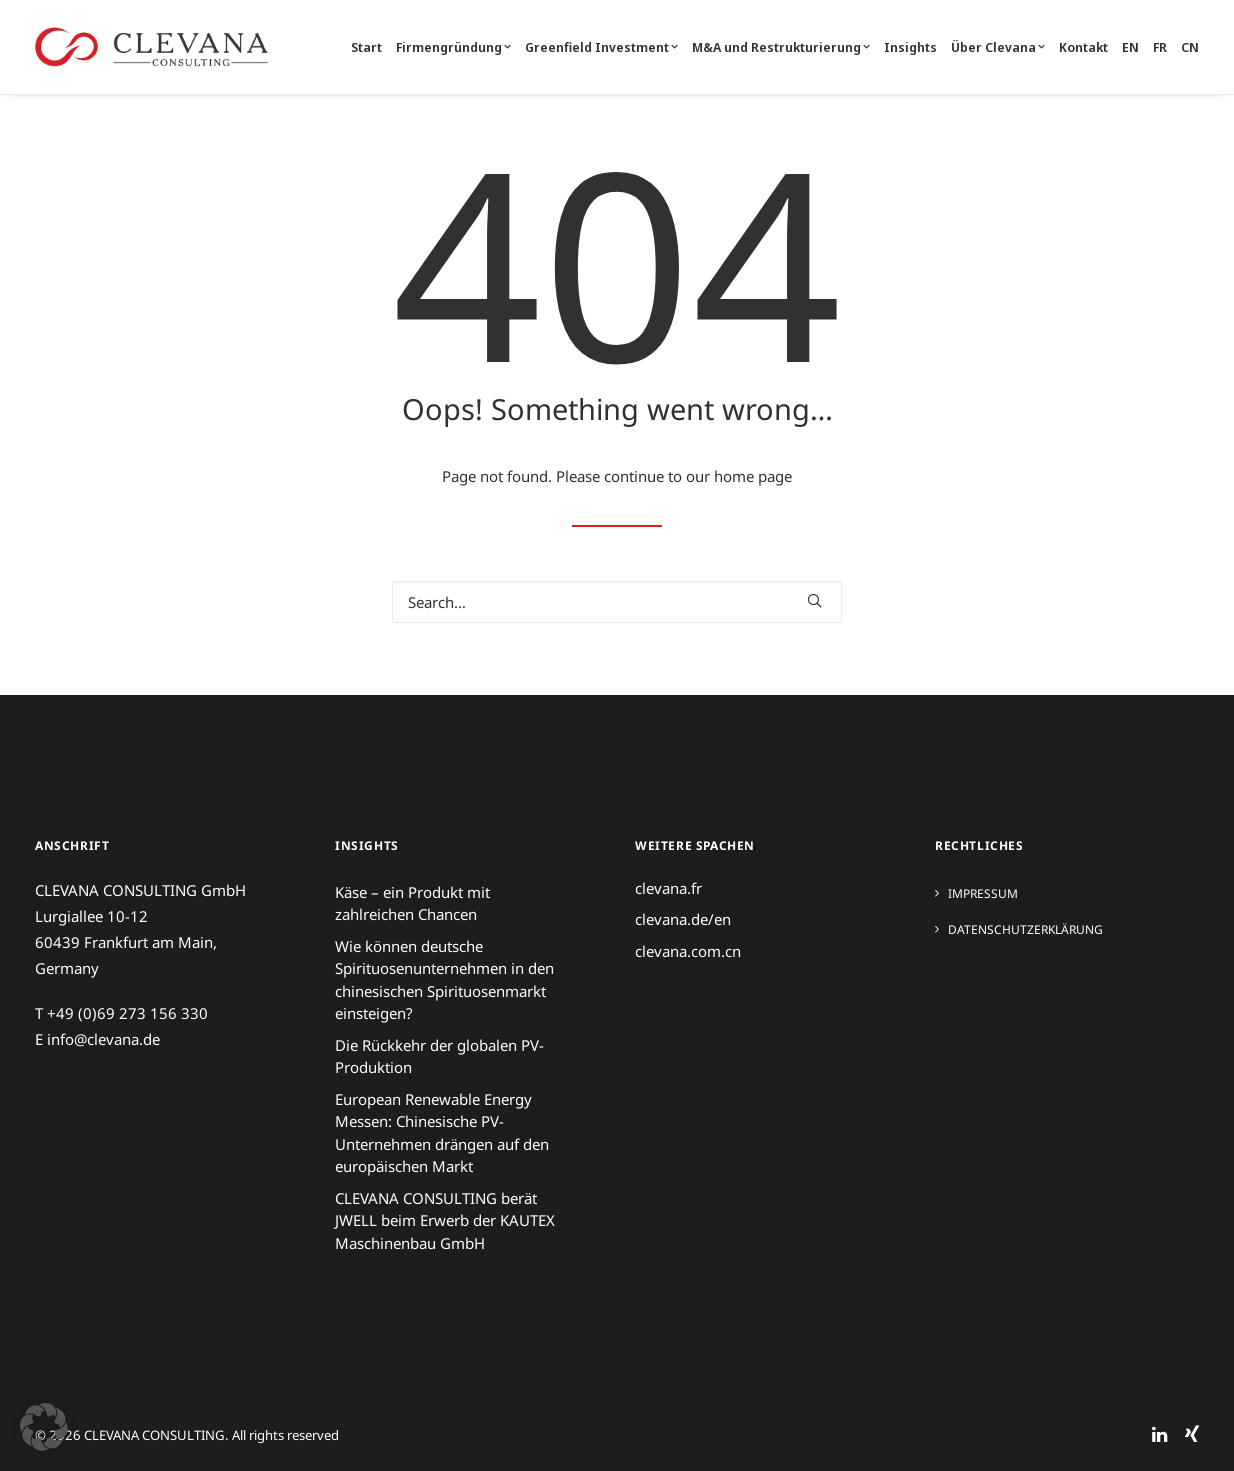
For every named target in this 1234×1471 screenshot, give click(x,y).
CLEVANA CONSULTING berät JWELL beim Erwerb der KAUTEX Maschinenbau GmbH (445, 1220)
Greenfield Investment (601, 47)
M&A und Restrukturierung (781, 47)
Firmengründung (453, 47)
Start (366, 47)
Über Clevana (998, 47)
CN (1190, 47)
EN (1130, 47)
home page (753, 476)
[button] (814, 600)
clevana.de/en (683, 919)
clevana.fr (668, 888)
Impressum (983, 893)
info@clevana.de (103, 1039)
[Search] (617, 602)
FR (1160, 47)
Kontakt (1083, 47)
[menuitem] (369, 47)
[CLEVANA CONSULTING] (151, 47)
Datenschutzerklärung (1025, 929)
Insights (910, 47)
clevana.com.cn (688, 951)
